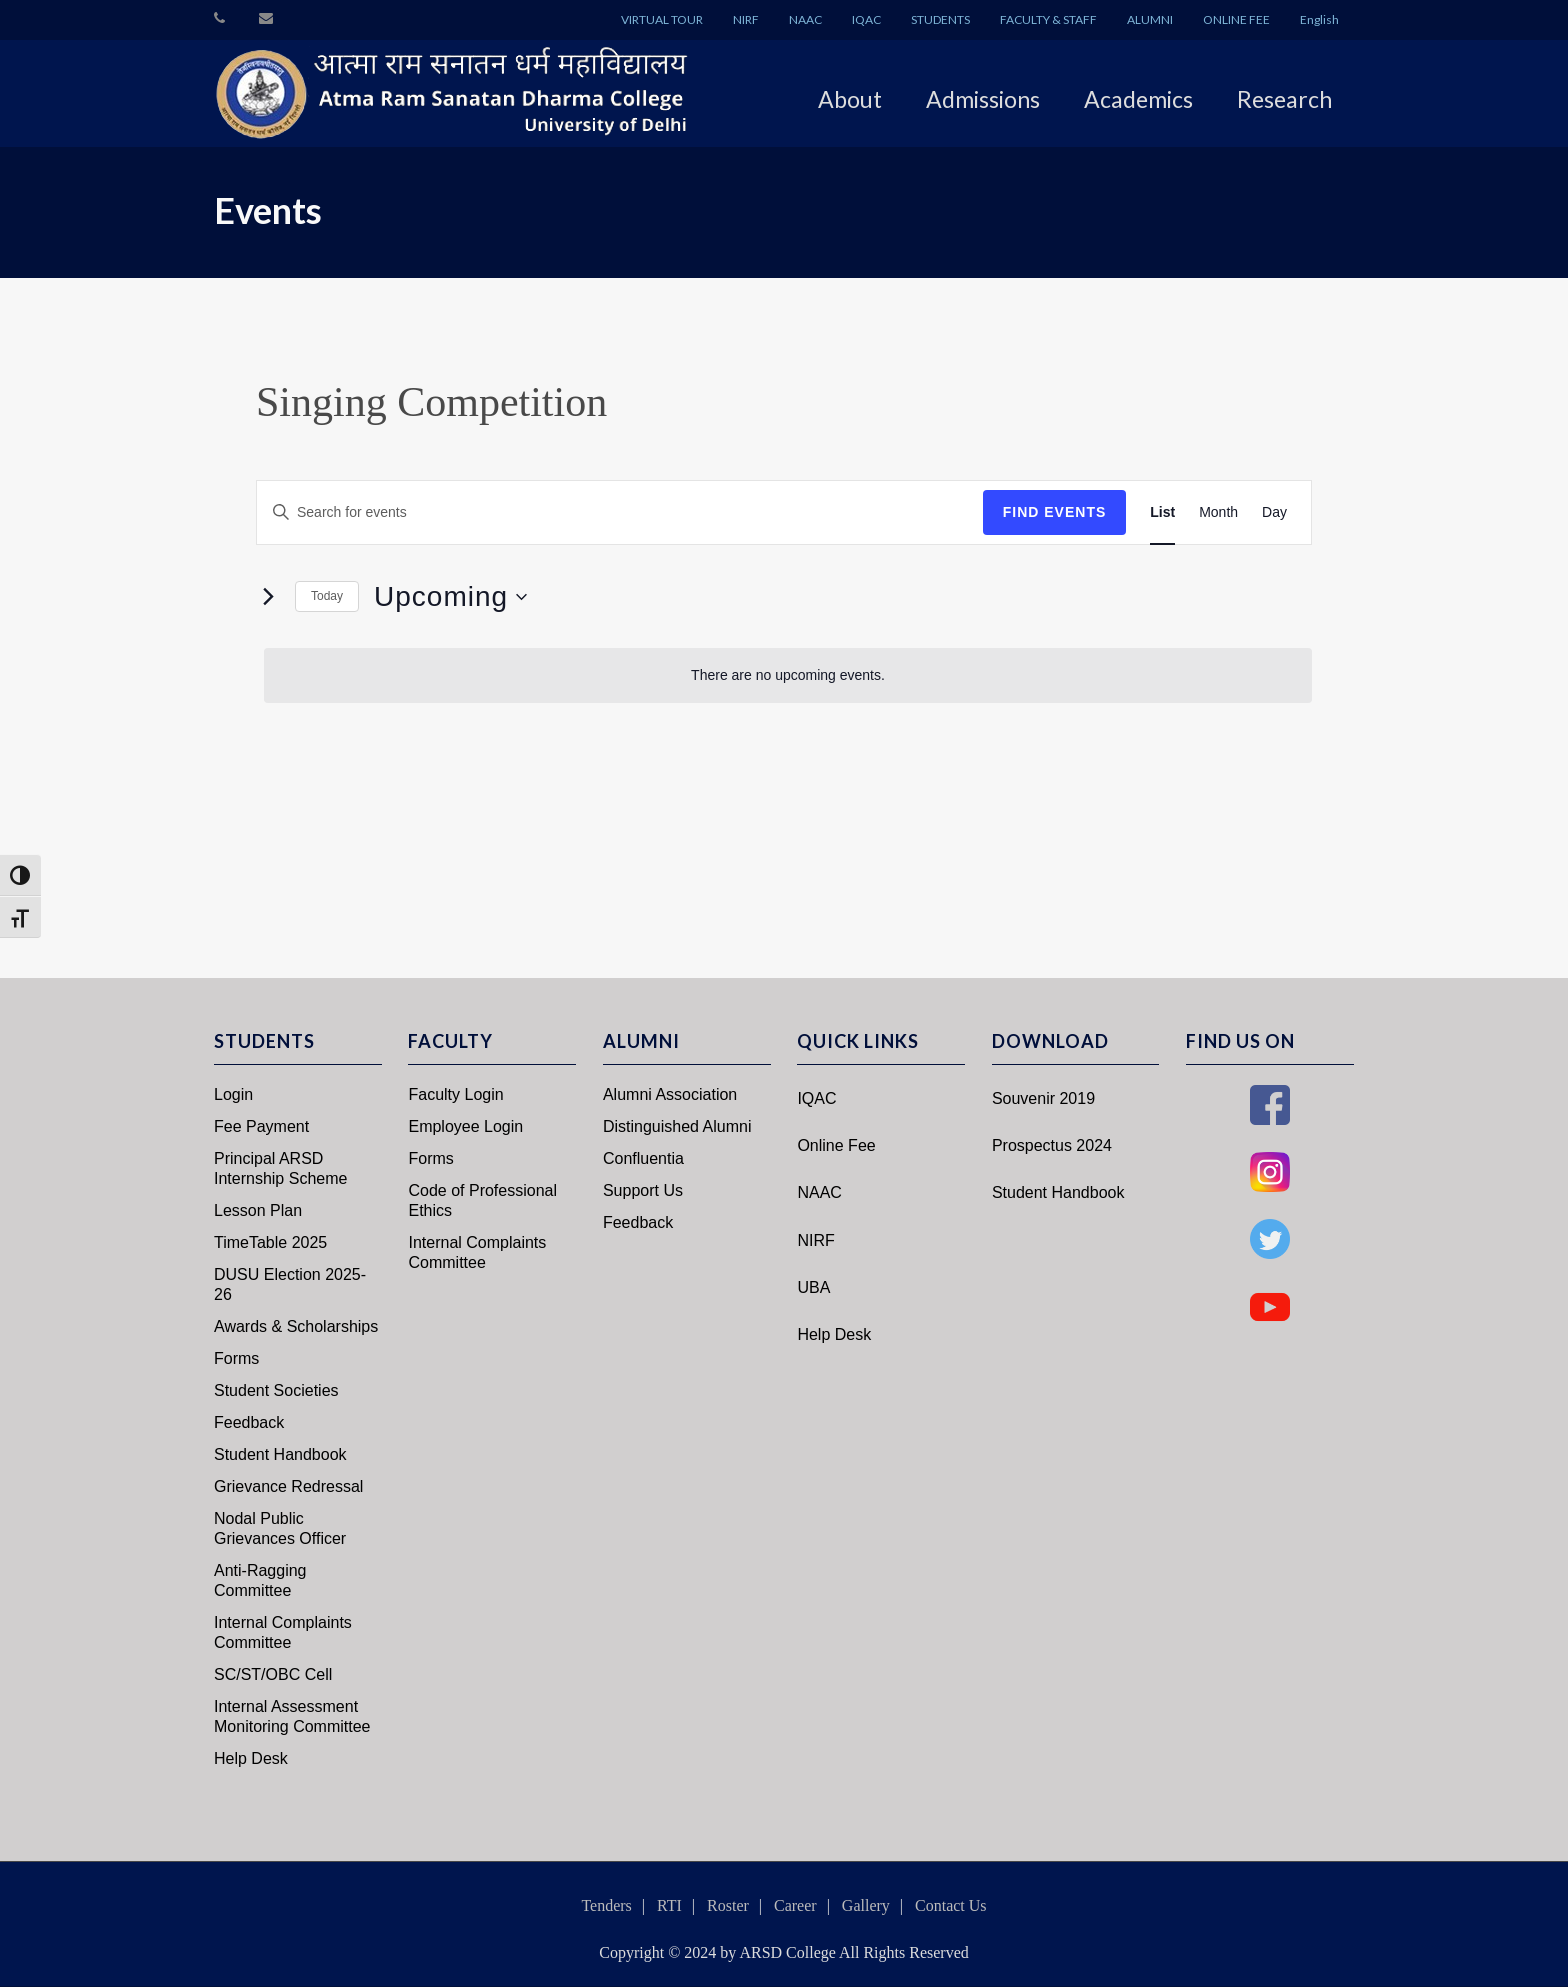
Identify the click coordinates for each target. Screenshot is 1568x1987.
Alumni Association (670, 1094)
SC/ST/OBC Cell (273, 1674)
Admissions (983, 99)
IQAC (866, 19)
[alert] (788, 675)
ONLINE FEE (1236, 19)
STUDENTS (940, 19)
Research (1284, 99)
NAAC (805, 19)
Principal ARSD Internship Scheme (280, 1168)
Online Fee (836, 1145)
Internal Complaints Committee (283, 1632)
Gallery (866, 1905)
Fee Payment (261, 1126)
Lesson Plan (258, 1210)
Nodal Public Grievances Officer (280, 1528)
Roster (728, 1905)
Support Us (643, 1190)
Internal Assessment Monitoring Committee (292, 1716)
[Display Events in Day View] (1274, 512)
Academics (1138, 99)
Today (327, 596)
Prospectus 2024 (1052, 1145)
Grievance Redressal (288, 1486)
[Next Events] (268, 597)
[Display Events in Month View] (1218, 512)
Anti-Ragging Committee (260, 1580)
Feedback (249, 1422)
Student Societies (276, 1390)
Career (795, 1905)
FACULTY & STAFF (1048, 19)
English (1319, 19)
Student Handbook (280, 1454)
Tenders (606, 1905)
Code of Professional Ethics (482, 1200)
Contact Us (951, 1905)
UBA (813, 1287)
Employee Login (465, 1126)
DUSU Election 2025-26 (290, 1284)
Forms (236, 1358)
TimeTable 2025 (270, 1242)
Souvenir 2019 (1043, 1098)
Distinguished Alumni (677, 1126)
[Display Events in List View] (1162, 512)
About (850, 99)
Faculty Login (455, 1094)
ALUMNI (1150, 19)
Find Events (1055, 512)
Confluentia (643, 1158)
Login (233, 1094)
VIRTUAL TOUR (662, 19)
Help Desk (251, 1758)
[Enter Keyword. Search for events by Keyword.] (620, 512)
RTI (669, 1905)
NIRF (746, 19)
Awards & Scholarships (296, 1326)
